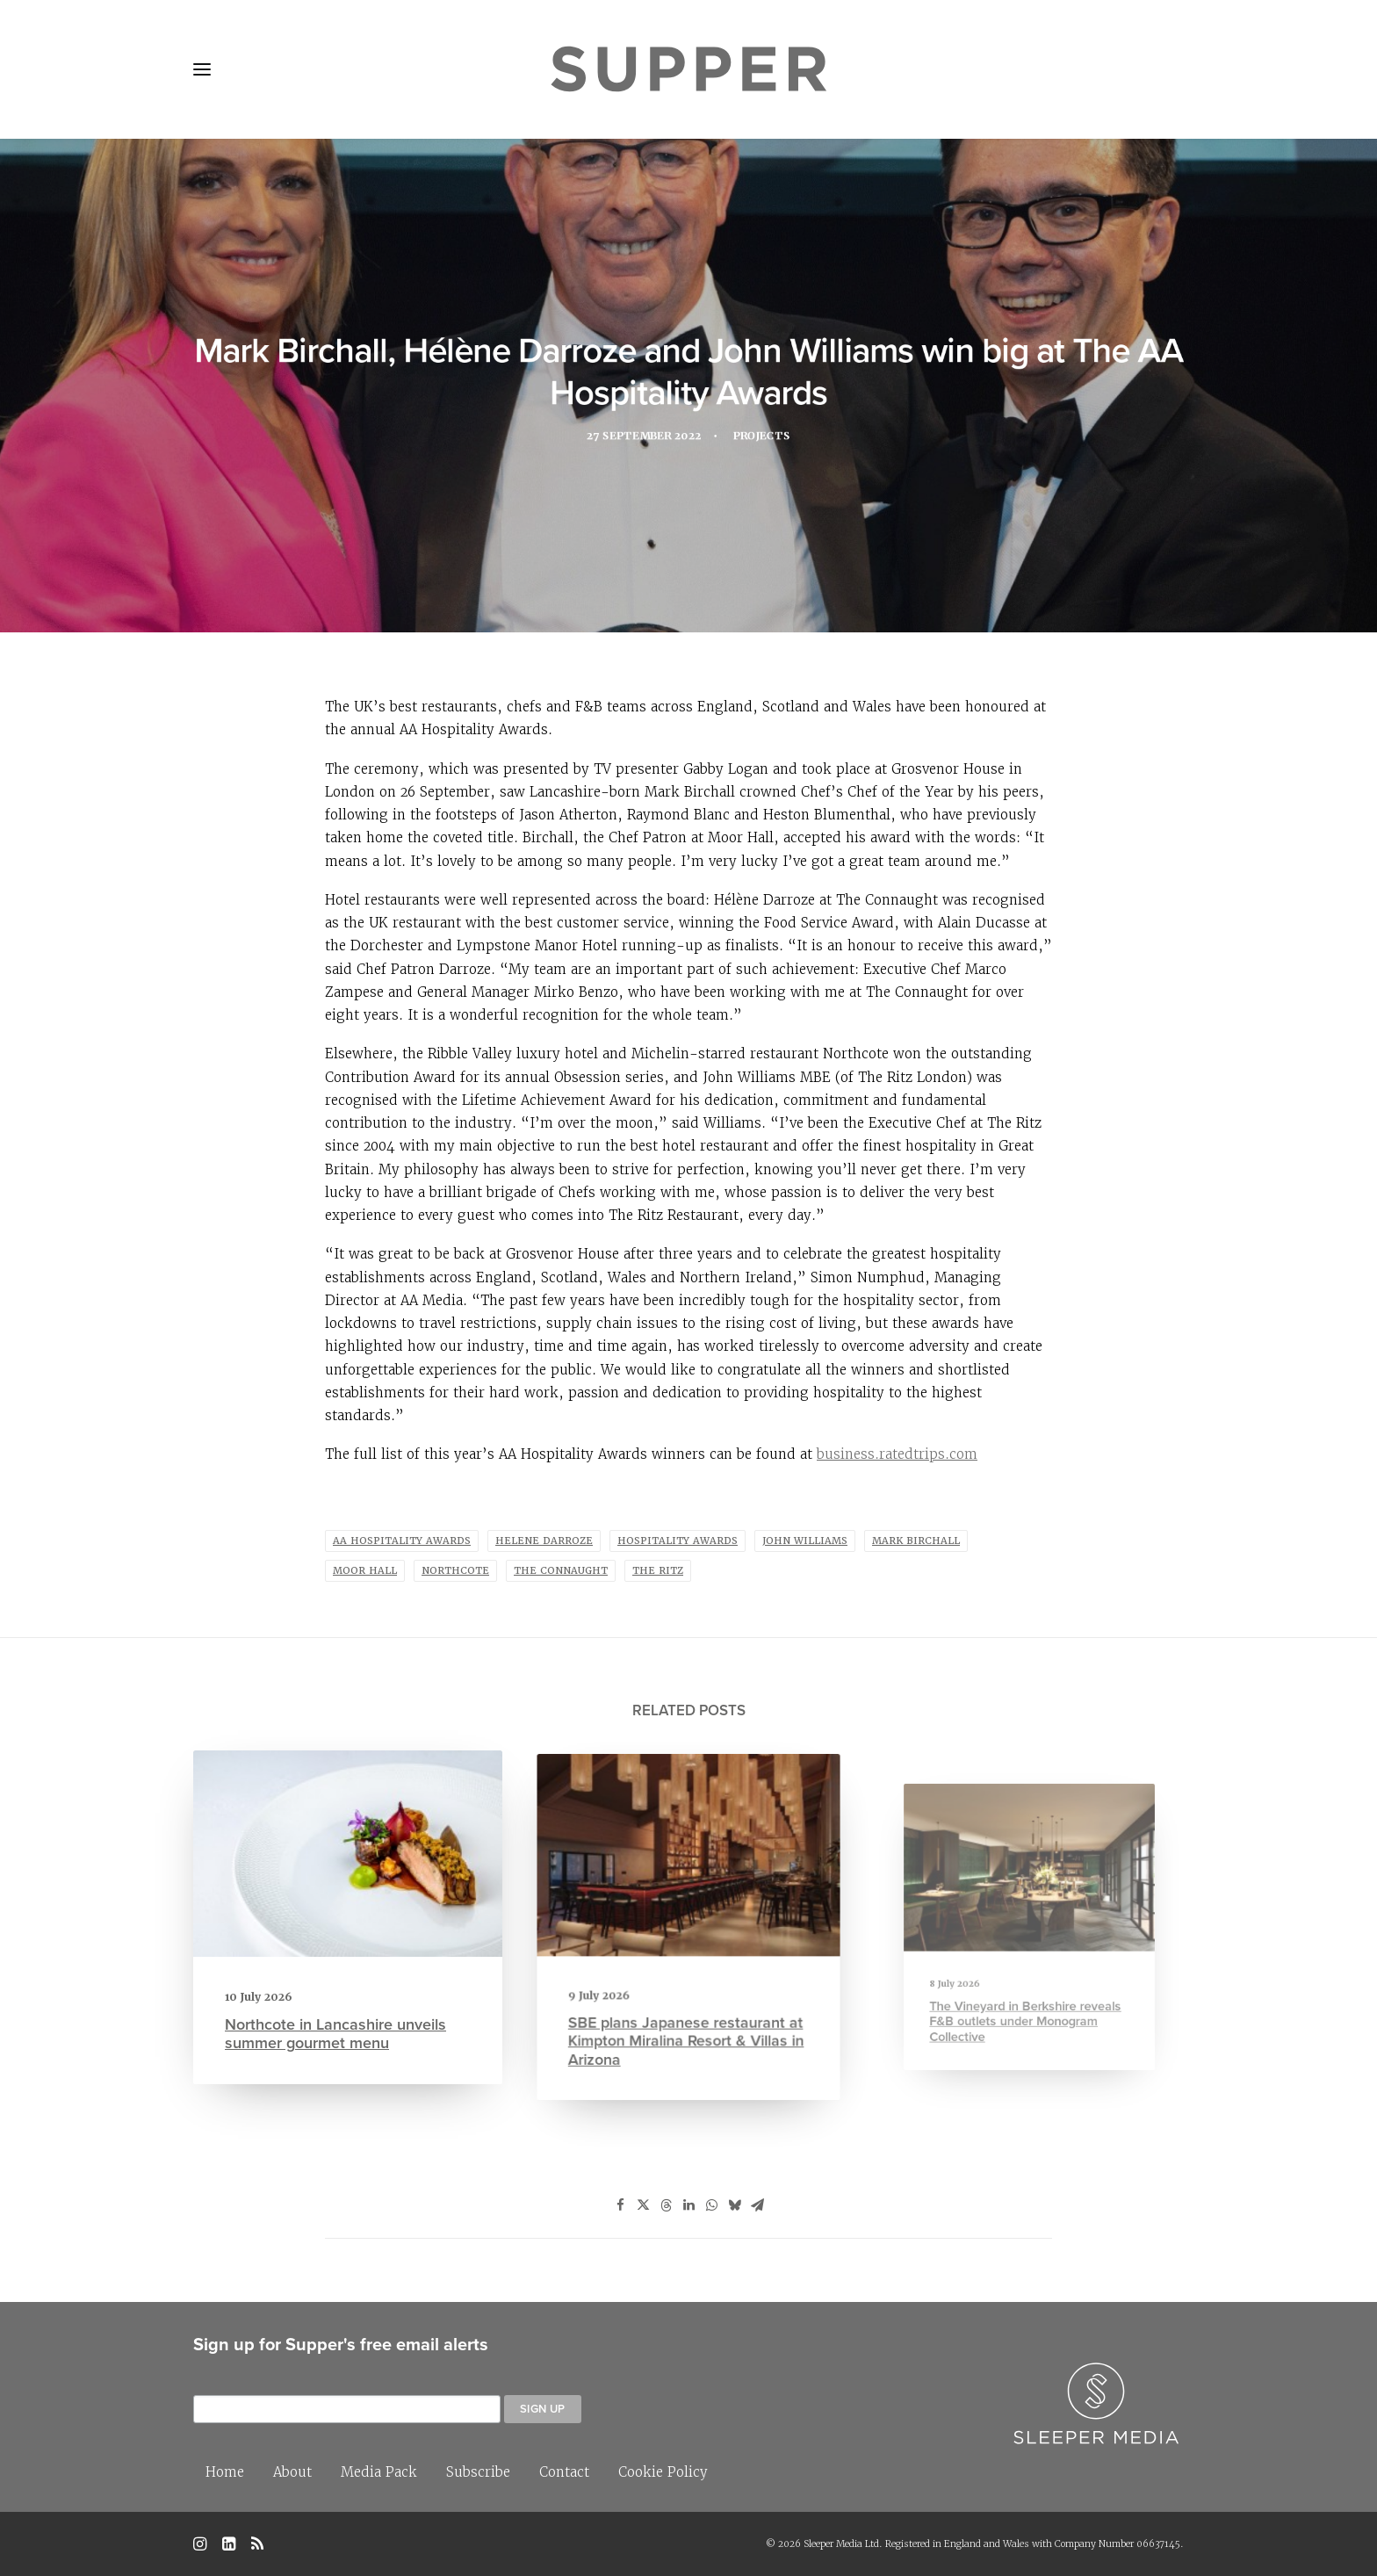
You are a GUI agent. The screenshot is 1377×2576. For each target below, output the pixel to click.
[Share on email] (757, 2205)
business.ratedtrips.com (897, 1454)
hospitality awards (677, 1541)
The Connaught (561, 1570)
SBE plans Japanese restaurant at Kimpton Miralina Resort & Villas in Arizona (687, 2005)
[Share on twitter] (642, 2205)
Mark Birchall (916, 1541)
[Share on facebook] (620, 2205)
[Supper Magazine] (688, 69)
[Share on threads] (665, 2205)
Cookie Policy (663, 2472)
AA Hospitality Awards (402, 1541)
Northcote (455, 1570)
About (292, 2472)
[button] (202, 69)
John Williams (804, 1541)
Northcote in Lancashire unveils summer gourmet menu (337, 2020)
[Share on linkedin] (688, 2205)
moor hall (365, 1570)
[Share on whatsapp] (711, 2205)
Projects (766, 438)
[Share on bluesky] (734, 2205)
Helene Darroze (544, 1541)
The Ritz (657, 1570)
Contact (564, 2472)
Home (224, 2472)
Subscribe (478, 2472)
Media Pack (379, 2472)
